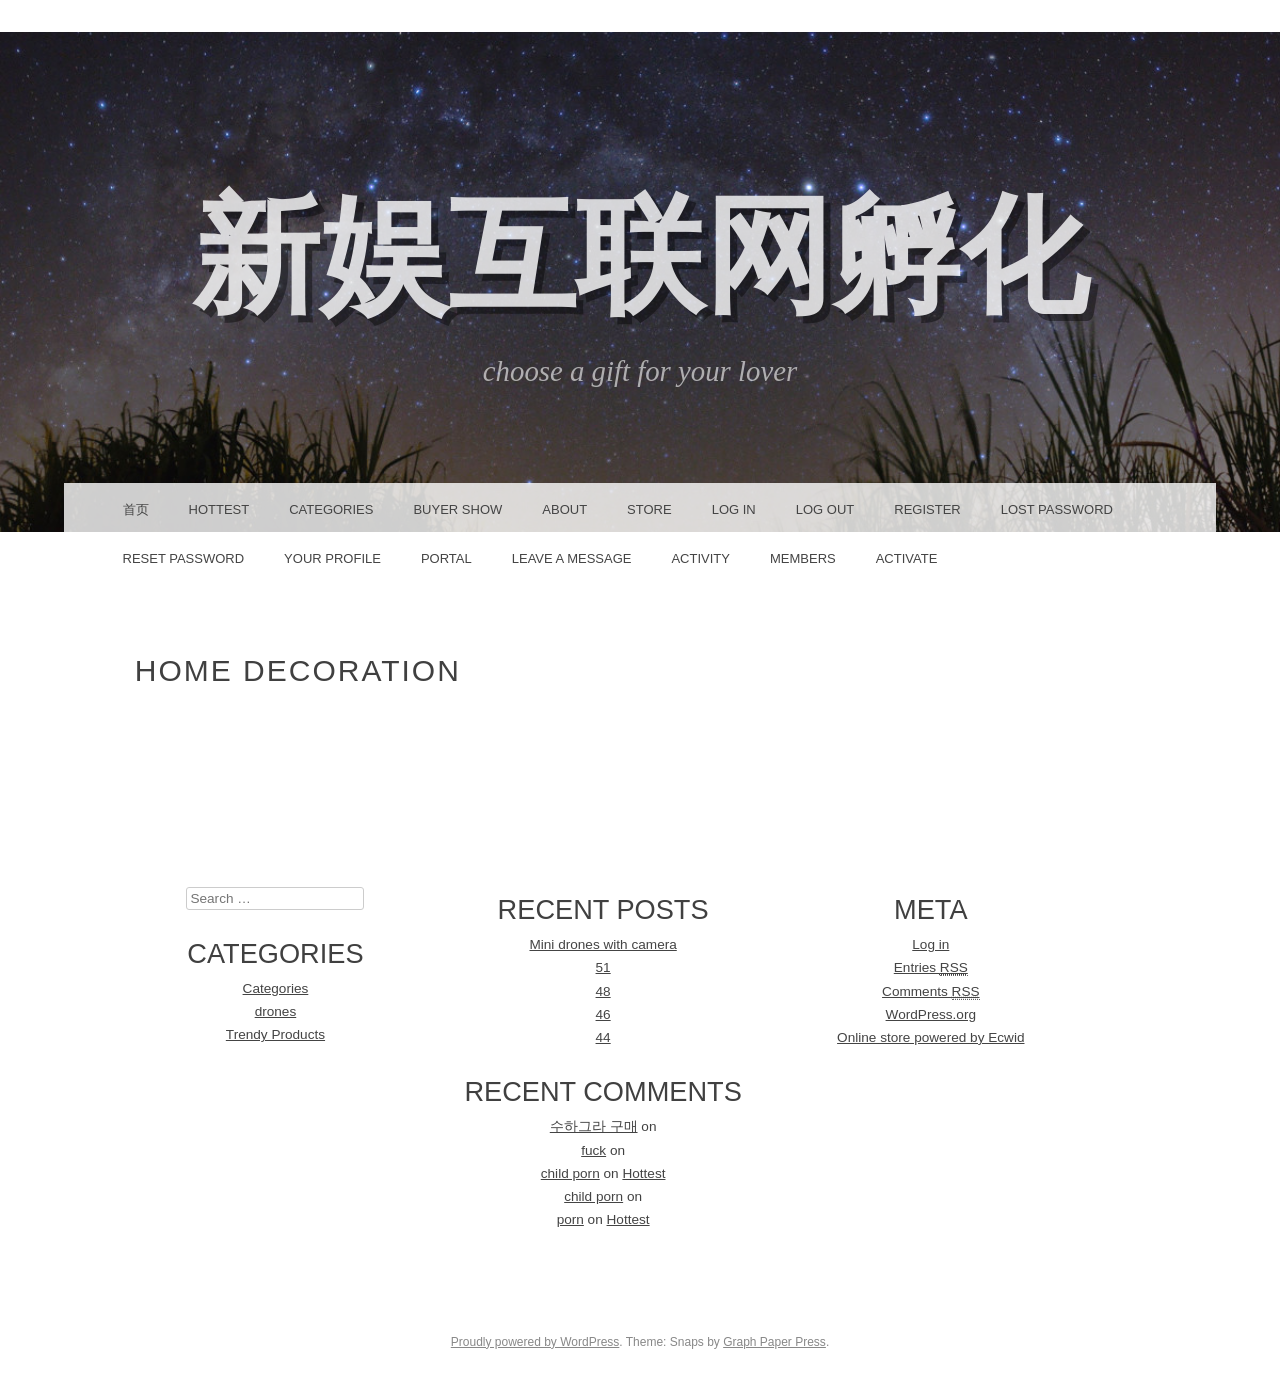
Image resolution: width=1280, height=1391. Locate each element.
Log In (734, 509)
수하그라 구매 (594, 1126)
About (564, 509)
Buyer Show (457, 509)
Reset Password (184, 558)
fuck (593, 1150)
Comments (930, 992)
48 (603, 991)
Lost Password (1057, 509)
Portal (446, 558)
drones (276, 1011)
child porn (570, 1173)
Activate (907, 558)
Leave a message (572, 558)
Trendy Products (275, 1034)
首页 (136, 509)
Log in (930, 944)
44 (603, 1037)
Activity (700, 558)
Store (649, 509)
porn (570, 1219)
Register (927, 509)
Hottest (219, 509)
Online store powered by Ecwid (930, 1037)
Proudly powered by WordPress (535, 1342)
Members (803, 558)
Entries (931, 968)
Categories (331, 509)
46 (603, 1014)
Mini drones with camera (602, 944)
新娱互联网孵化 (640, 255)
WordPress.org (931, 1014)
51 (603, 967)
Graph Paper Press (774, 1342)
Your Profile (332, 558)
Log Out (825, 509)
